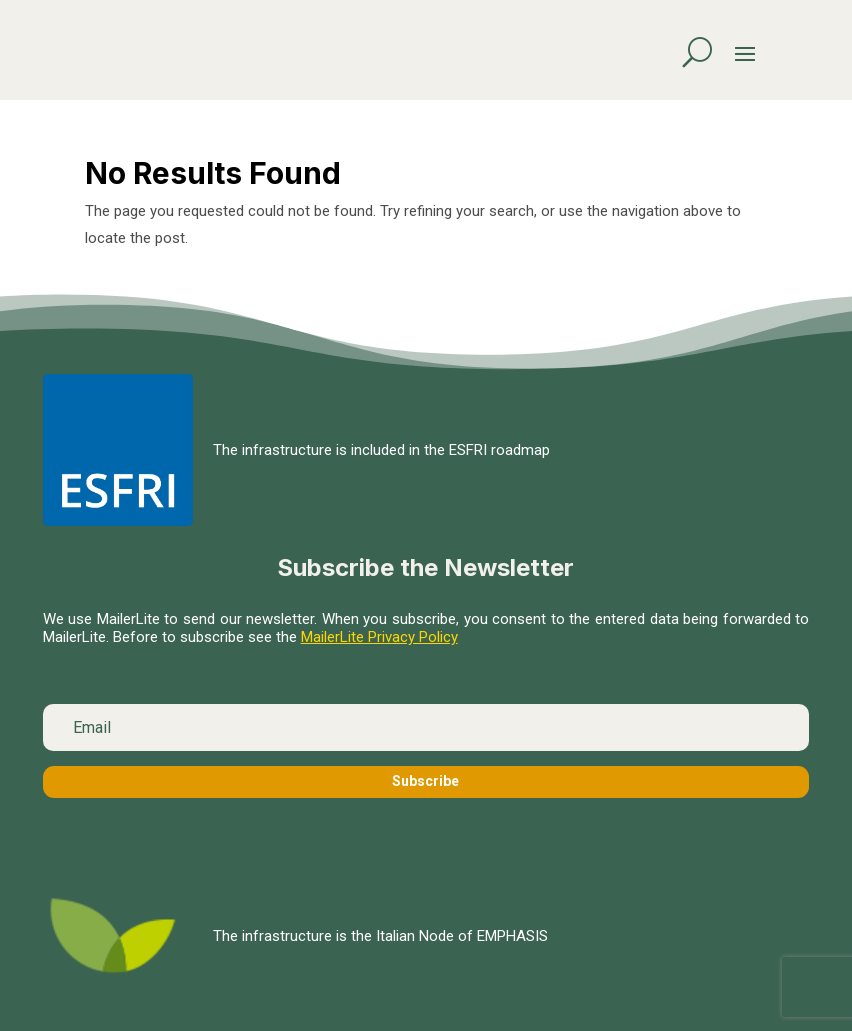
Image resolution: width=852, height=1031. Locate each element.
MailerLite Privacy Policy (379, 637)
